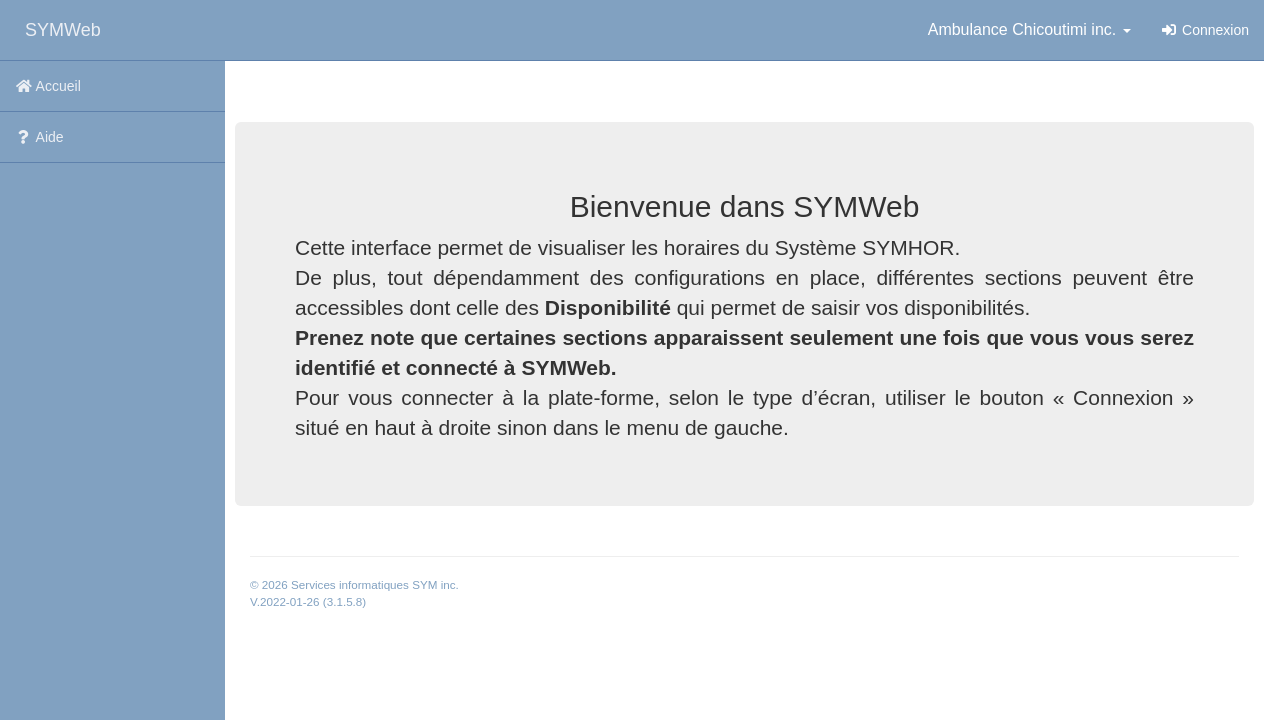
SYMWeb (63, 30)
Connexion (1205, 30)
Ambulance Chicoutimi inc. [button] (1029, 29)
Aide (39, 137)
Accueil (48, 86)
